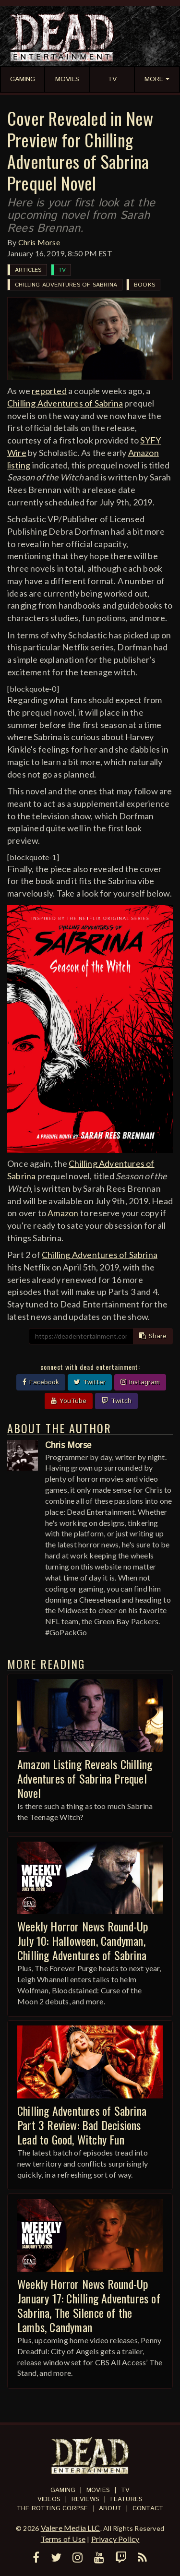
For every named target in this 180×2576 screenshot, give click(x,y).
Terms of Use (63, 2538)
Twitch (116, 1401)
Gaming (62, 2490)
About (110, 2508)
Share (153, 1336)
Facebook (41, 1382)
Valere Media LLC (70, 2527)
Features (126, 2499)
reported (49, 390)
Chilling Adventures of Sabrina (66, 285)
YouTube (68, 1401)
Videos (48, 2499)
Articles (28, 270)
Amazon (63, 1213)
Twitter (90, 1382)
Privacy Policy (115, 2538)
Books (144, 285)
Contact (147, 2508)
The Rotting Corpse (52, 2508)
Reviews (85, 2499)
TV (62, 270)
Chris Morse (39, 242)
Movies (98, 2490)
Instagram (140, 1382)
